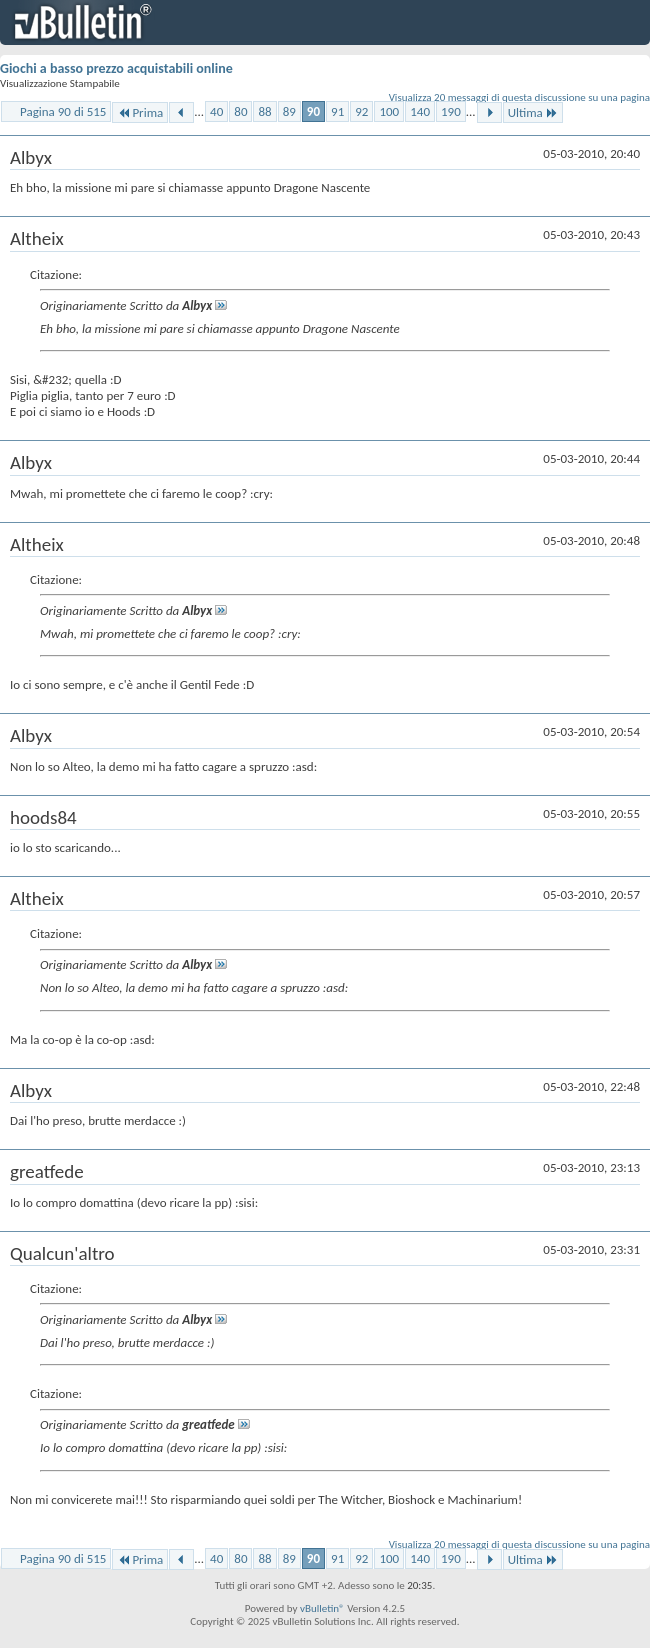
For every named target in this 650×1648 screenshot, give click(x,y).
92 (361, 111)
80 (240, 111)
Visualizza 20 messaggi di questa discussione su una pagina (519, 97)
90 (313, 111)
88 (264, 111)
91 (337, 111)
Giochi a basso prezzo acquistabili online (116, 68)
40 (216, 111)
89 (289, 111)
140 (420, 111)
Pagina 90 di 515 (63, 111)
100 (389, 111)
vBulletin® (322, 1608)
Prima (140, 112)
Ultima (533, 112)
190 (451, 111)
